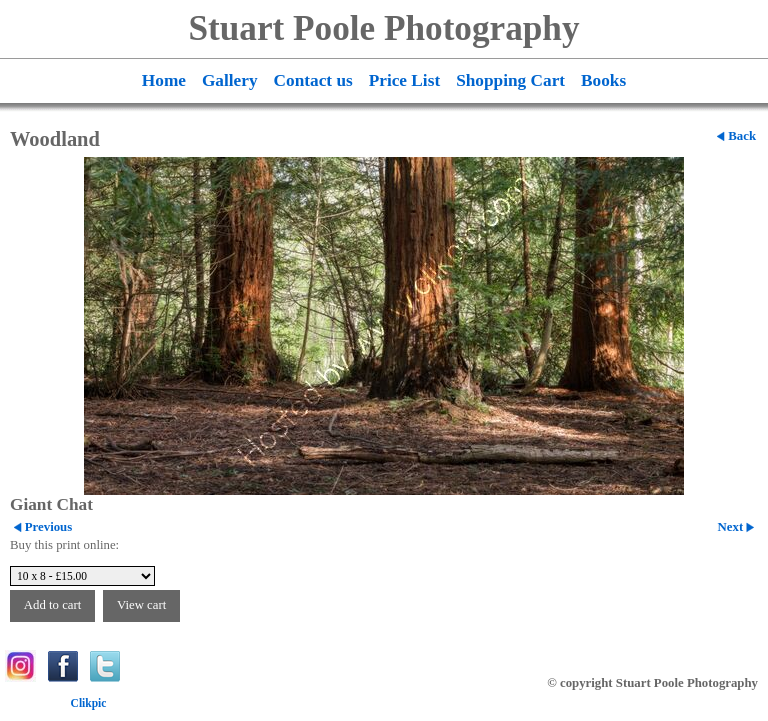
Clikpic (89, 703)
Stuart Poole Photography (384, 28)
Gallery (230, 80)
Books (603, 80)
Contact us (313, 80)
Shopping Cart (510, 80)
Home (164, 80)
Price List (404, 80)
